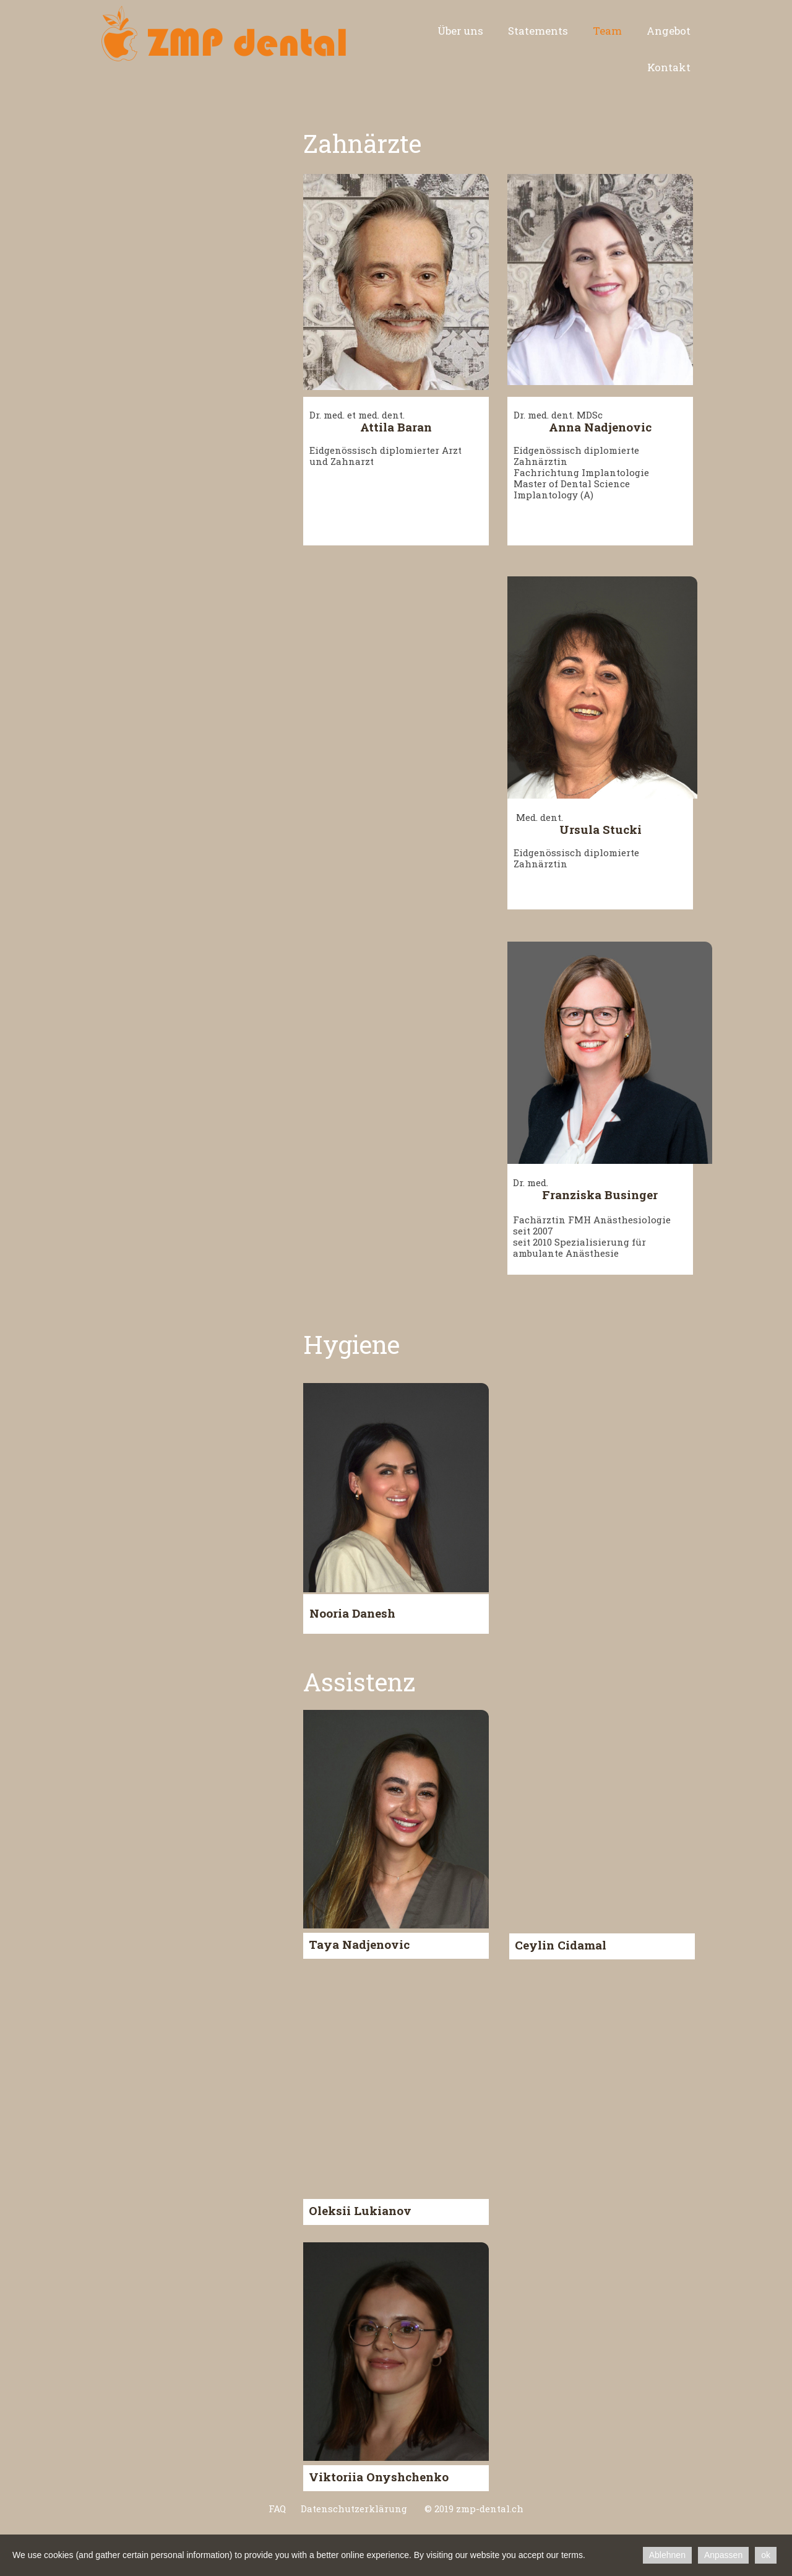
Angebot (669, 31)
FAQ (277, 2508)
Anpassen (723, 2555)
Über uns (460, 31)
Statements (538, 31)
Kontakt (669, 67)
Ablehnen (667, 2555)
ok (765, 2555)
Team (607, 31)
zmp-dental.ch (489, 2508)
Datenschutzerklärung (352, 2508)
